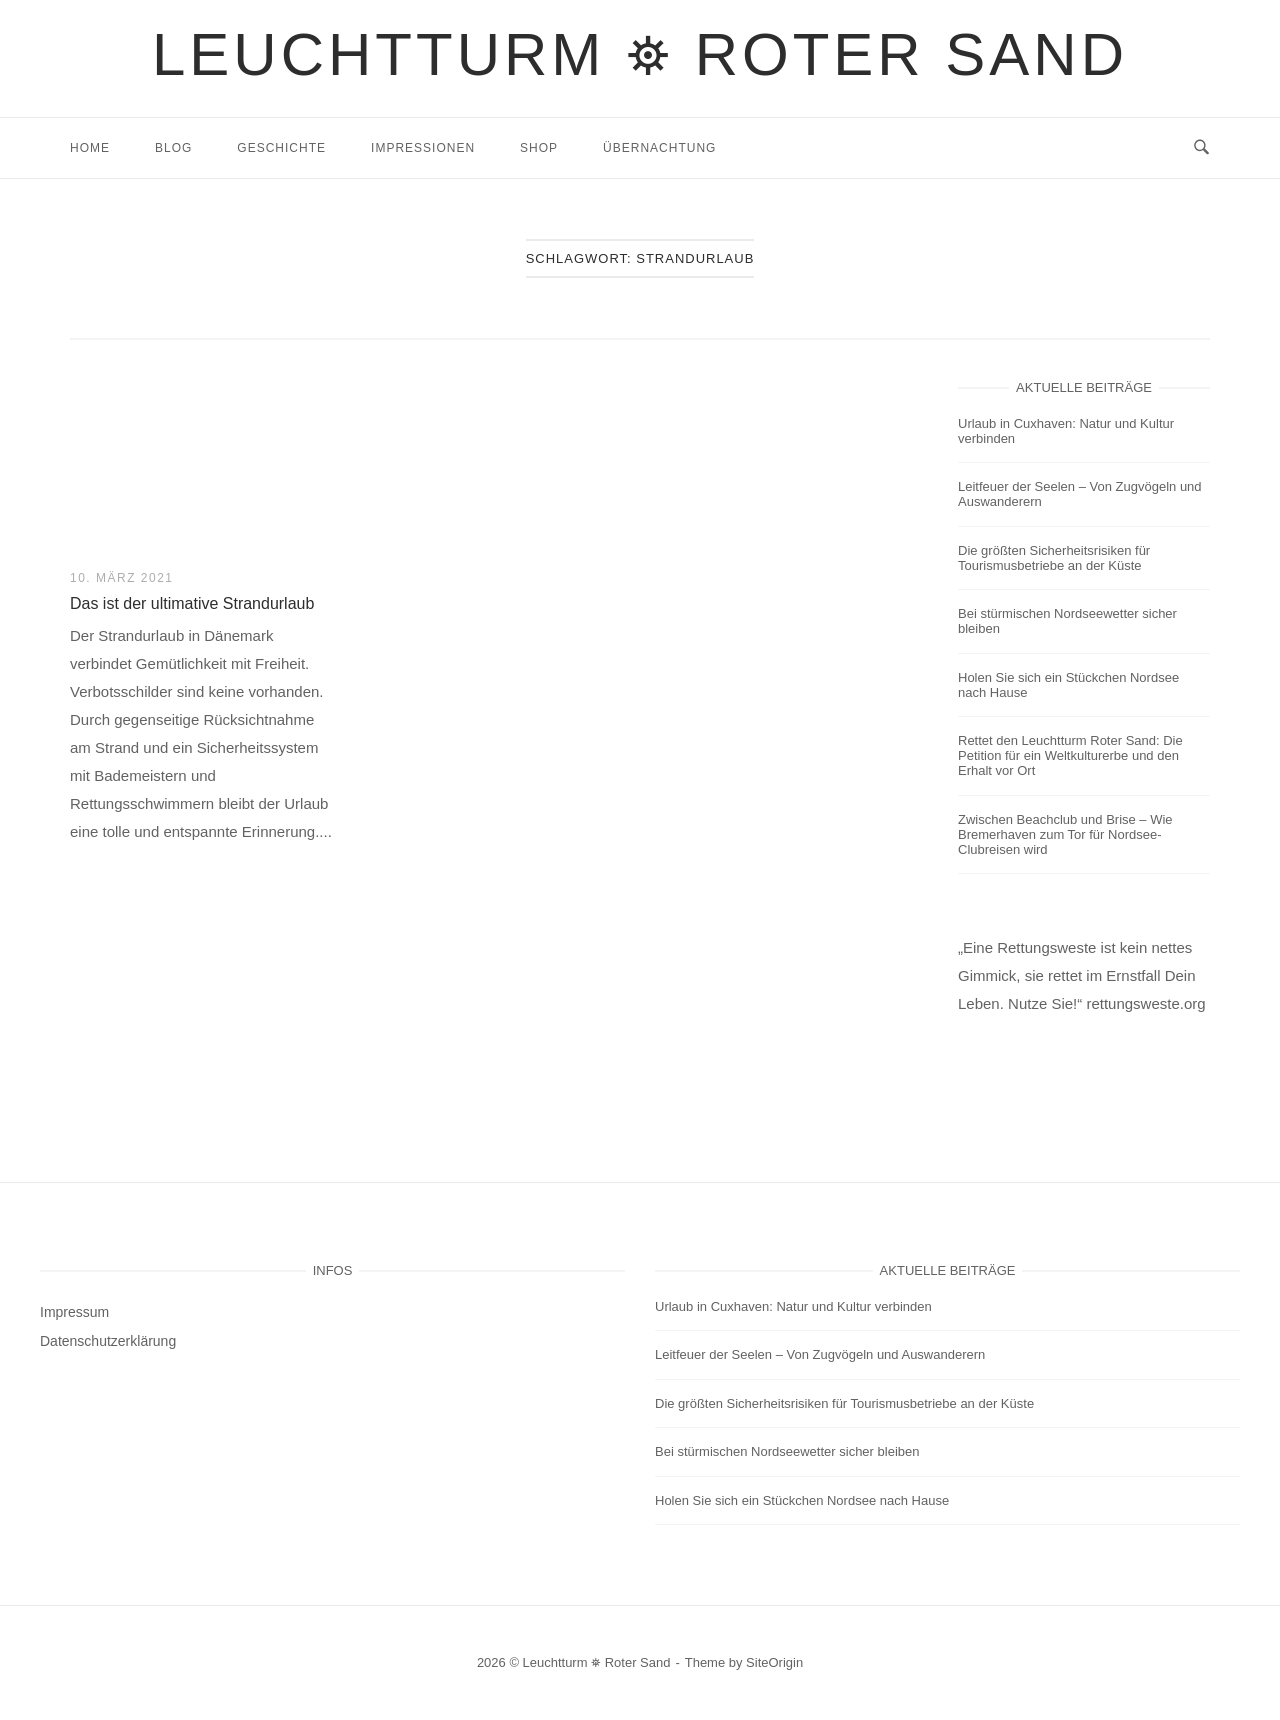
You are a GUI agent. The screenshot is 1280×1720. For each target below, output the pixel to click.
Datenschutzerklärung (108, 1341)
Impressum (74, 1312)
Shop (539, 148)
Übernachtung (659, 148)
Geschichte (281, 148)
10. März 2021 (122, 578)
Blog (173, 148)
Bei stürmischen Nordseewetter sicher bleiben (1067, 621)
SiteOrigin (774, 1662)
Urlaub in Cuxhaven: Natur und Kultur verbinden (1066, 431)
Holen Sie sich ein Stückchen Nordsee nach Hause (1068, 685)
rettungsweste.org (1145, 1003)
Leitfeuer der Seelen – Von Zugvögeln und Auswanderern (1080, 494)
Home (90, 148)
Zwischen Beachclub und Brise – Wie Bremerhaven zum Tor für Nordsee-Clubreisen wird (1065, 834)
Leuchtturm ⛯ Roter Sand (640, 54)
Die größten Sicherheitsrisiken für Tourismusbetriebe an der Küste (1054, 558)
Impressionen (423, 148)
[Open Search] (1201, 148)
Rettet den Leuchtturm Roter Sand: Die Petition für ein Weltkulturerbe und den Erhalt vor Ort (1070, 755)
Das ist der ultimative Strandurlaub (192, 603)
